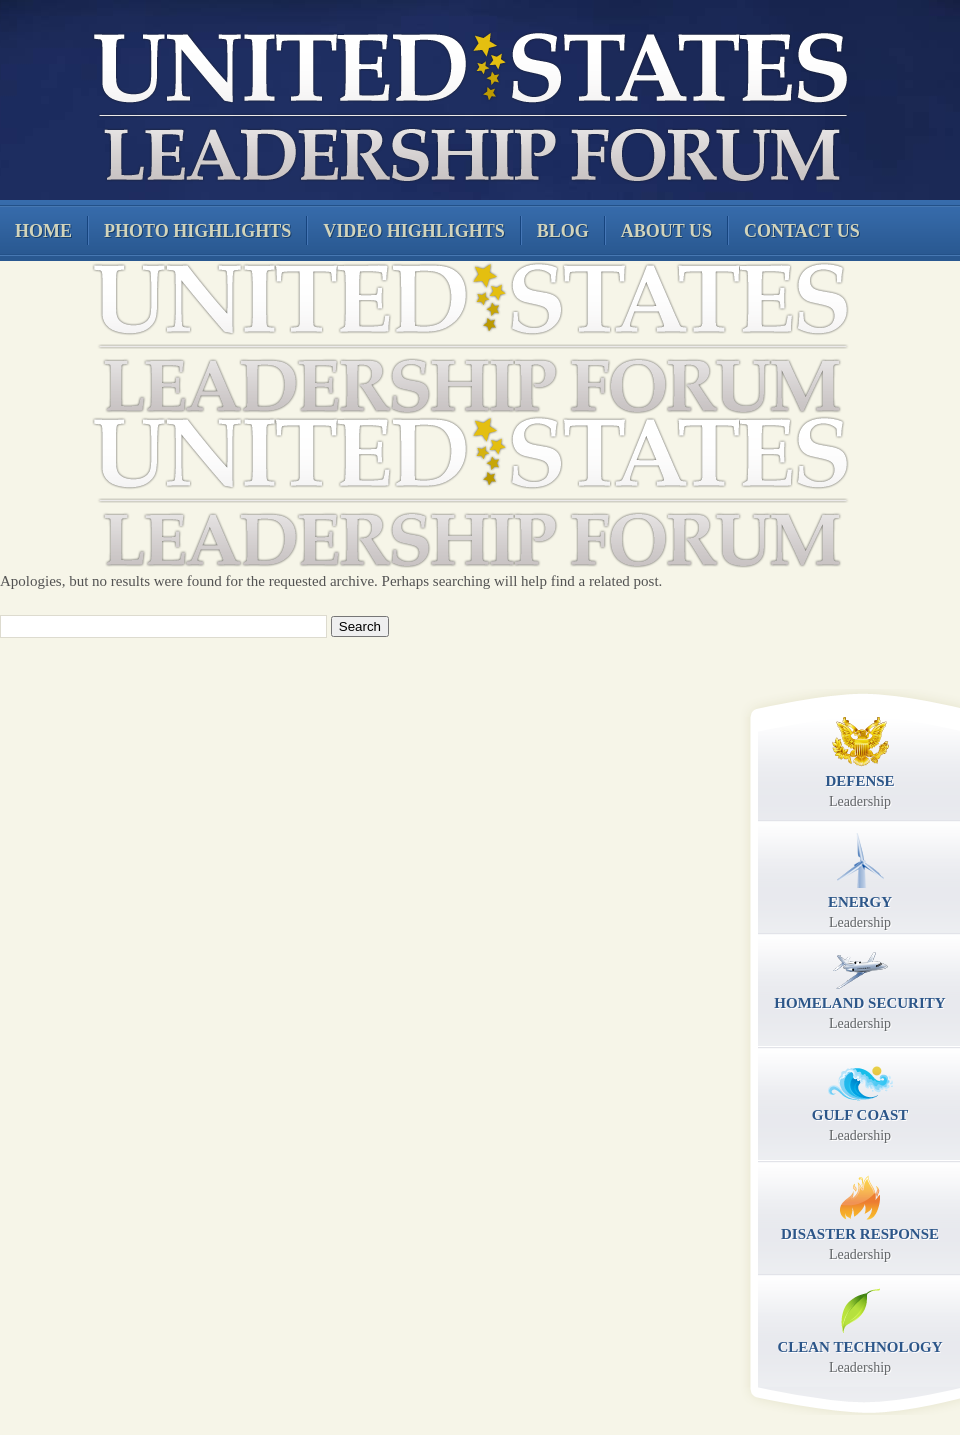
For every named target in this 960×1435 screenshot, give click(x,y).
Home (43, 231)
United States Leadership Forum (467, 104)
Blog (563, 231)
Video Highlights (414, 231)
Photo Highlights (197, 231)
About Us (666, 231)
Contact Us (802, 231)
